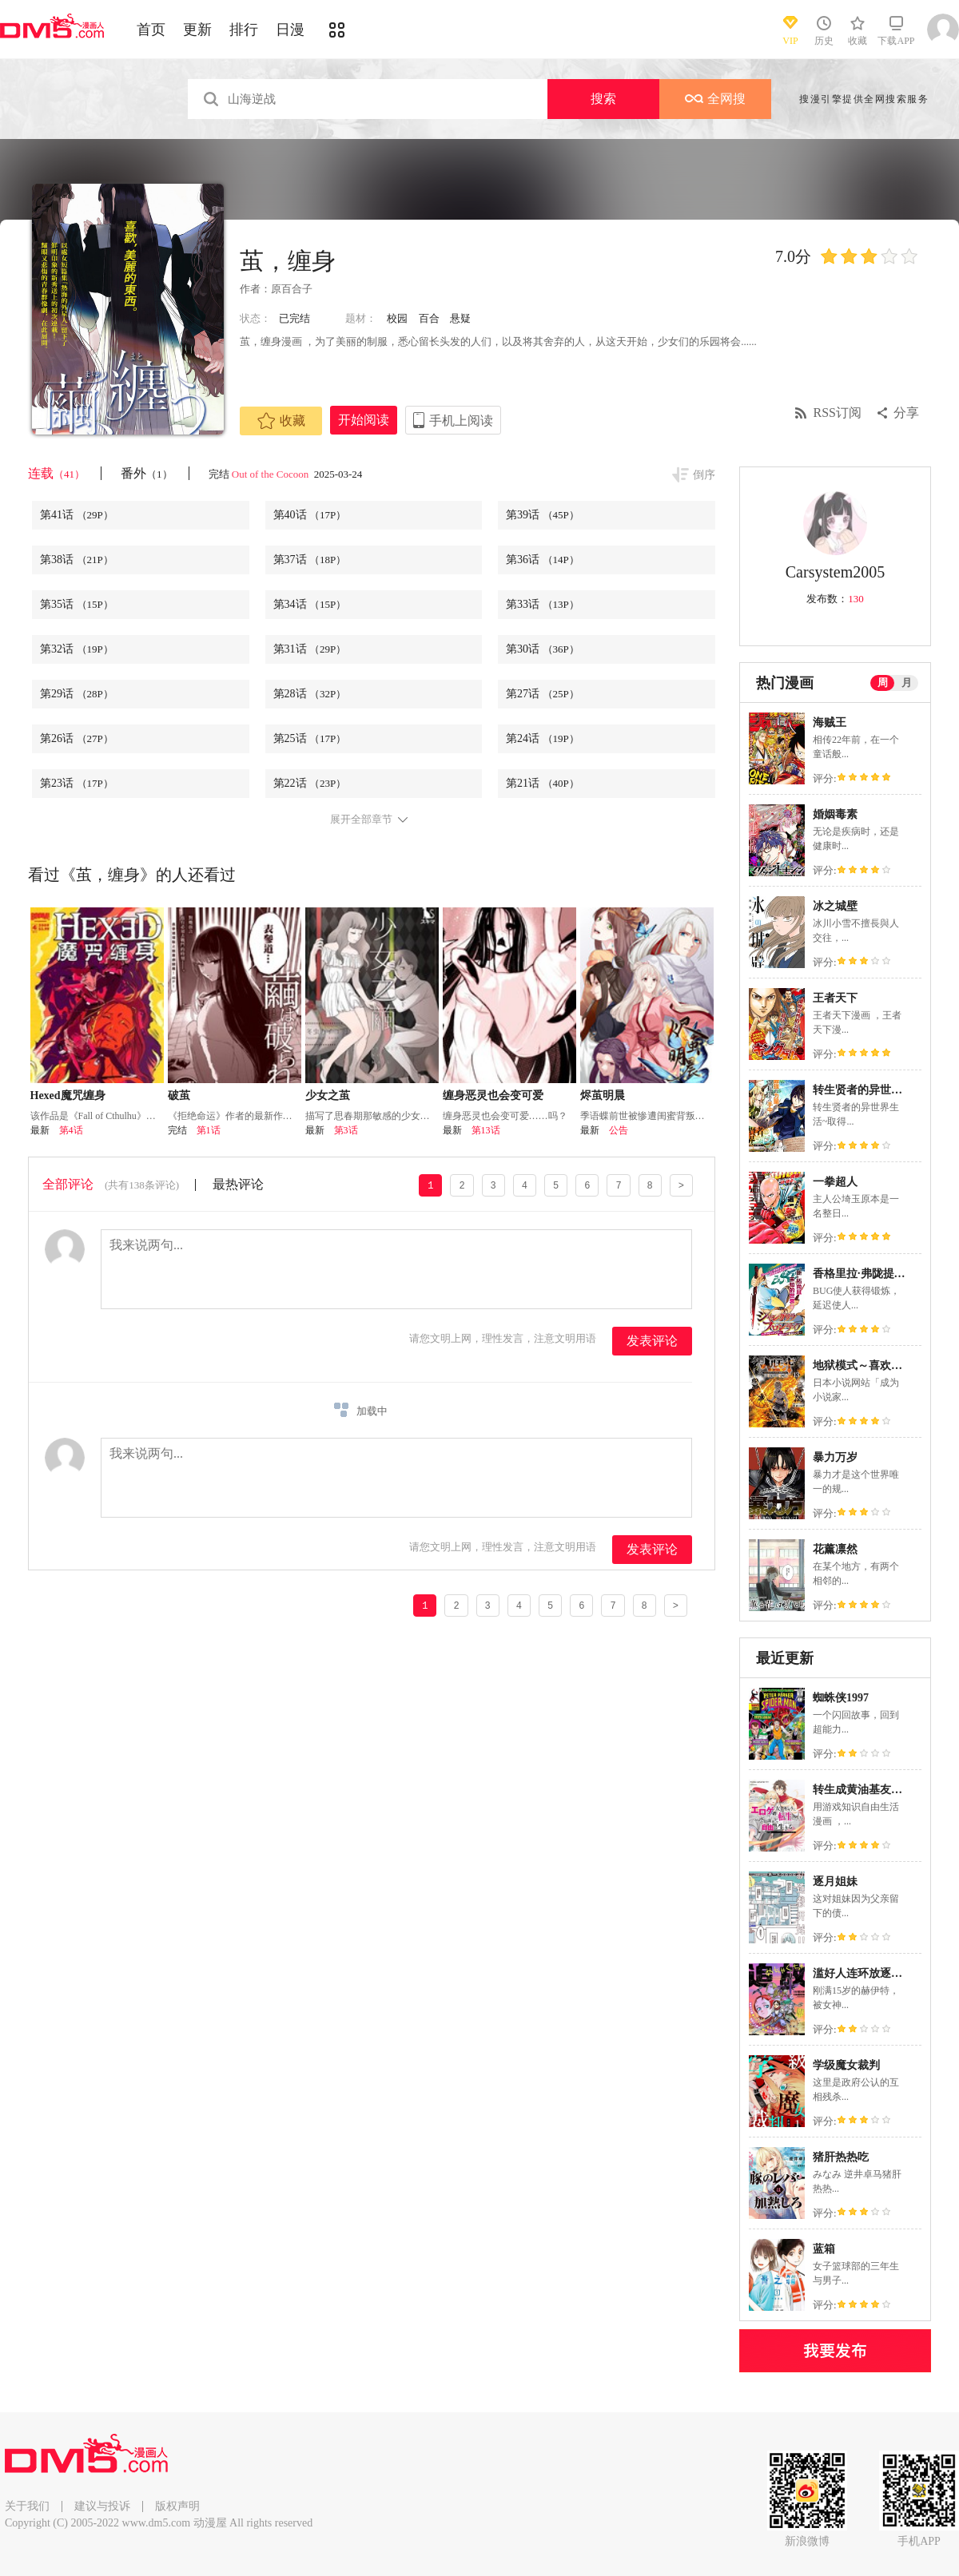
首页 (151, 30)
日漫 (290, 30)
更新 (197, 30)
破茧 (179, 1095)
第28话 (310, 694)
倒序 (704, 475)
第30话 (542, 649)
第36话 (542, 560)
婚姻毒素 (835, 814)
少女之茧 (327, 1095)
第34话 (310, 604)
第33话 (542, 604)
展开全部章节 (361, 819)
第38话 (76, 560)
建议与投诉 (102, 2506)
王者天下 (835, 998)
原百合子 (291, 289)
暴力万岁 (835, 1457)
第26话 (76, 738)
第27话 (542, 694)
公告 (618, 1130)
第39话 (542, 515)
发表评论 (652, 1341)
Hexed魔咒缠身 (67, 1095)
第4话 (71, 1130)
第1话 (209, 1130)
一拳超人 (835, 1182)
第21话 (542, 783)
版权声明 (177, 2506)
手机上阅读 (461, 420)
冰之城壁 (835, 906)
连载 (56, 473)
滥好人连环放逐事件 (863, 1973)
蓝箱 (824, 2249)
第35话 (76, 604)
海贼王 (829, 722)
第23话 (76, 783)
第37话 (310, 560)
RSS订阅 (838, 412)
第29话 (76, 694)
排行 (243, 30)
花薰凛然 (835, 1549)
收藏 (281, 421)
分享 (906, 412)
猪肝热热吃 (841, 2157)
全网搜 (715, 98)
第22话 (310, 783)
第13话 (486, 1130)
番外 (147, 473)
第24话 (542, 738)
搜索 (603, 98)
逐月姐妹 (835, 1881)
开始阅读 (363, 420)
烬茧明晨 (602, 1095)
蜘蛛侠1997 (841, 1698)
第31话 (310, 649)
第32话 (76, 649)
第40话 (310, 515)
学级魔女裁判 (846, 2065)
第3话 (346, 1130)
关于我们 (27, 2506)
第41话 (76, 515)
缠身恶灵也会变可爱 (493, 1095)
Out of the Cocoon (272, 474)
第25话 (310, 738)
